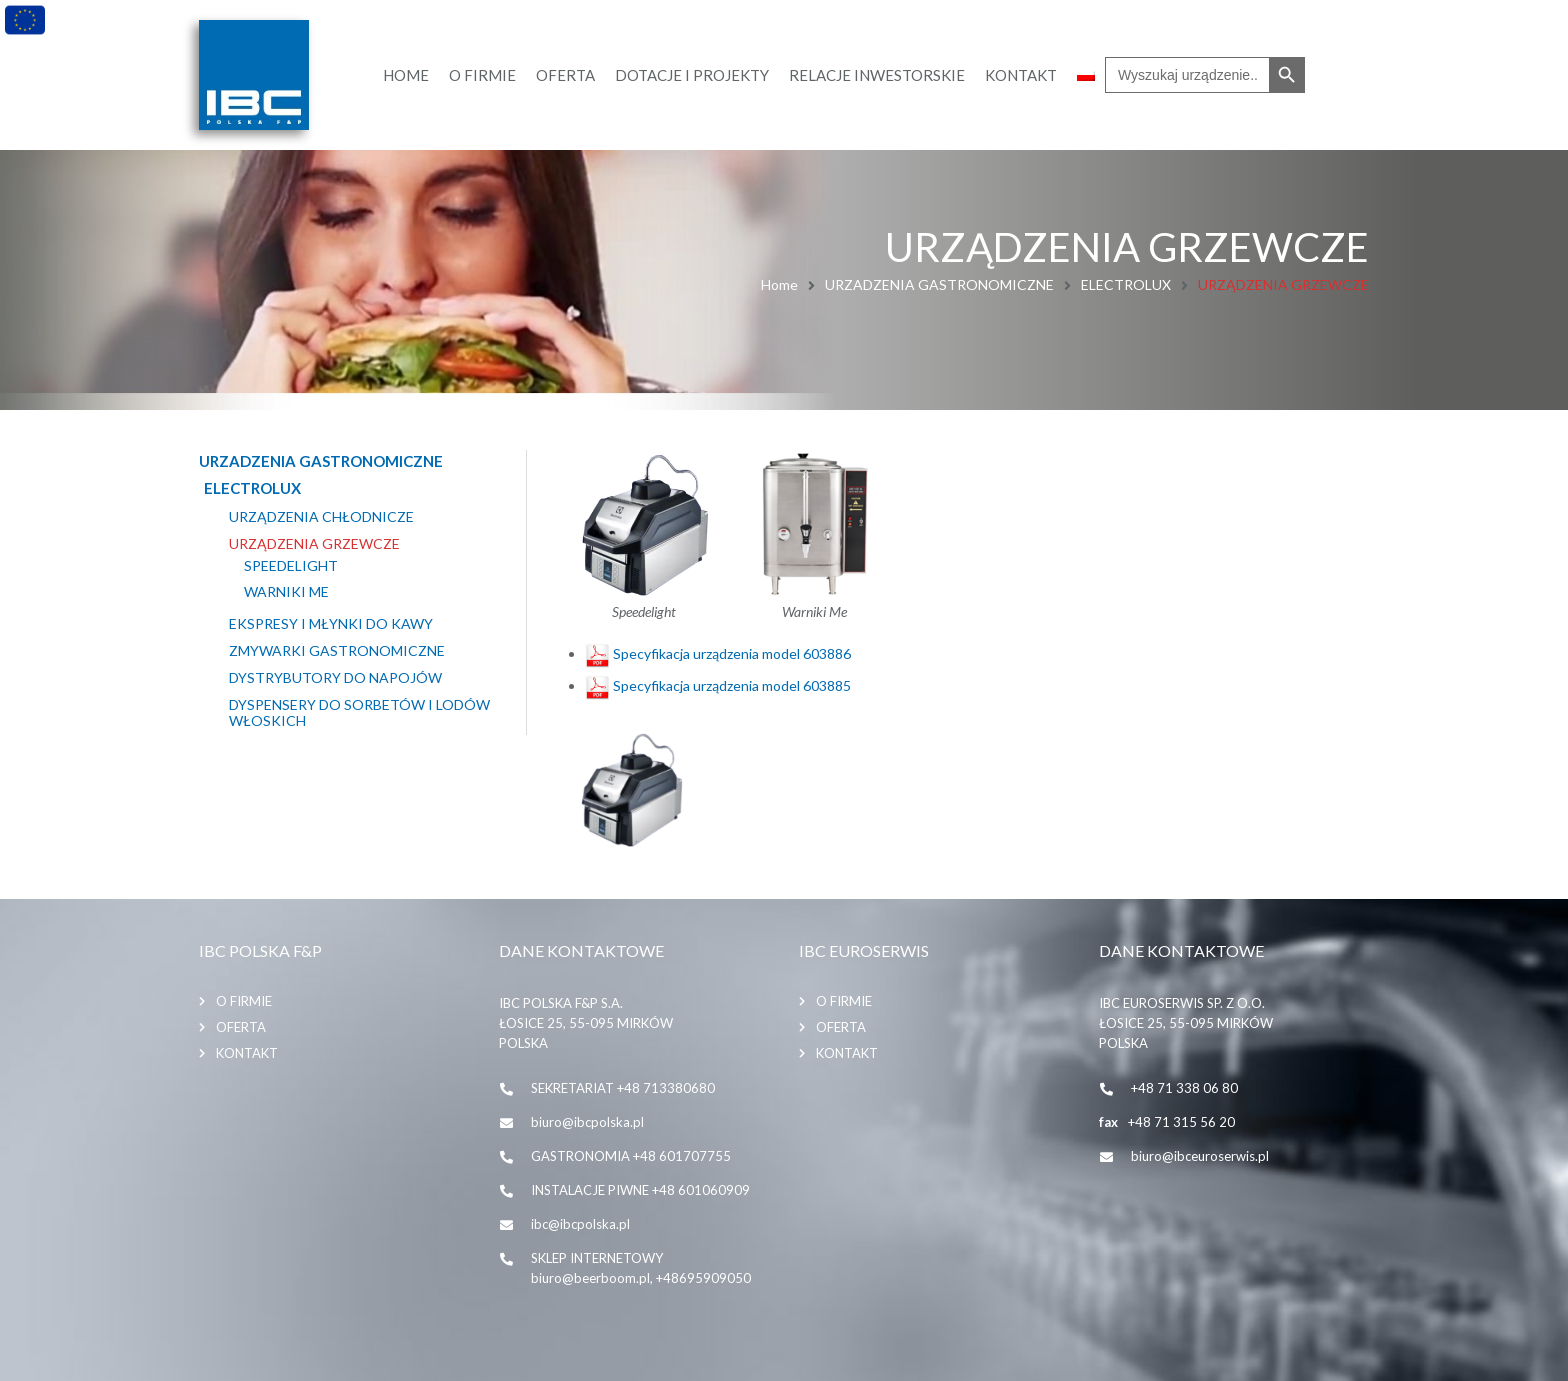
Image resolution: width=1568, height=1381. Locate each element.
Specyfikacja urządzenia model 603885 (718, 685)
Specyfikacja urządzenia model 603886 (718, 653)
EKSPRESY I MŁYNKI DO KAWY (331, 624)
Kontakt (247, 1053)
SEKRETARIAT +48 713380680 (623, 1088)
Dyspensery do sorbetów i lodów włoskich (359, 713)
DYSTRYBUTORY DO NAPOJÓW (335, 678)
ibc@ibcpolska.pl (580, 1224)
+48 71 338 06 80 (1184, 1088)
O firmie (244, 1001)
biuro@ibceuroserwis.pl (1200, 1156)
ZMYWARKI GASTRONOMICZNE (337, 651)
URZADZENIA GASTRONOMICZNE (939, 284)
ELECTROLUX (1126, 284)
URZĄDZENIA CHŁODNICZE (321, 517)
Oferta (241, 1027)
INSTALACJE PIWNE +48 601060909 (640, 1190)
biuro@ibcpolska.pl (587, 1122)
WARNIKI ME (286, 592)
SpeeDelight (291, 566)
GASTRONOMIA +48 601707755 (631, 1156)
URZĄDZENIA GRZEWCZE (314, 544)
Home (779, 284)
